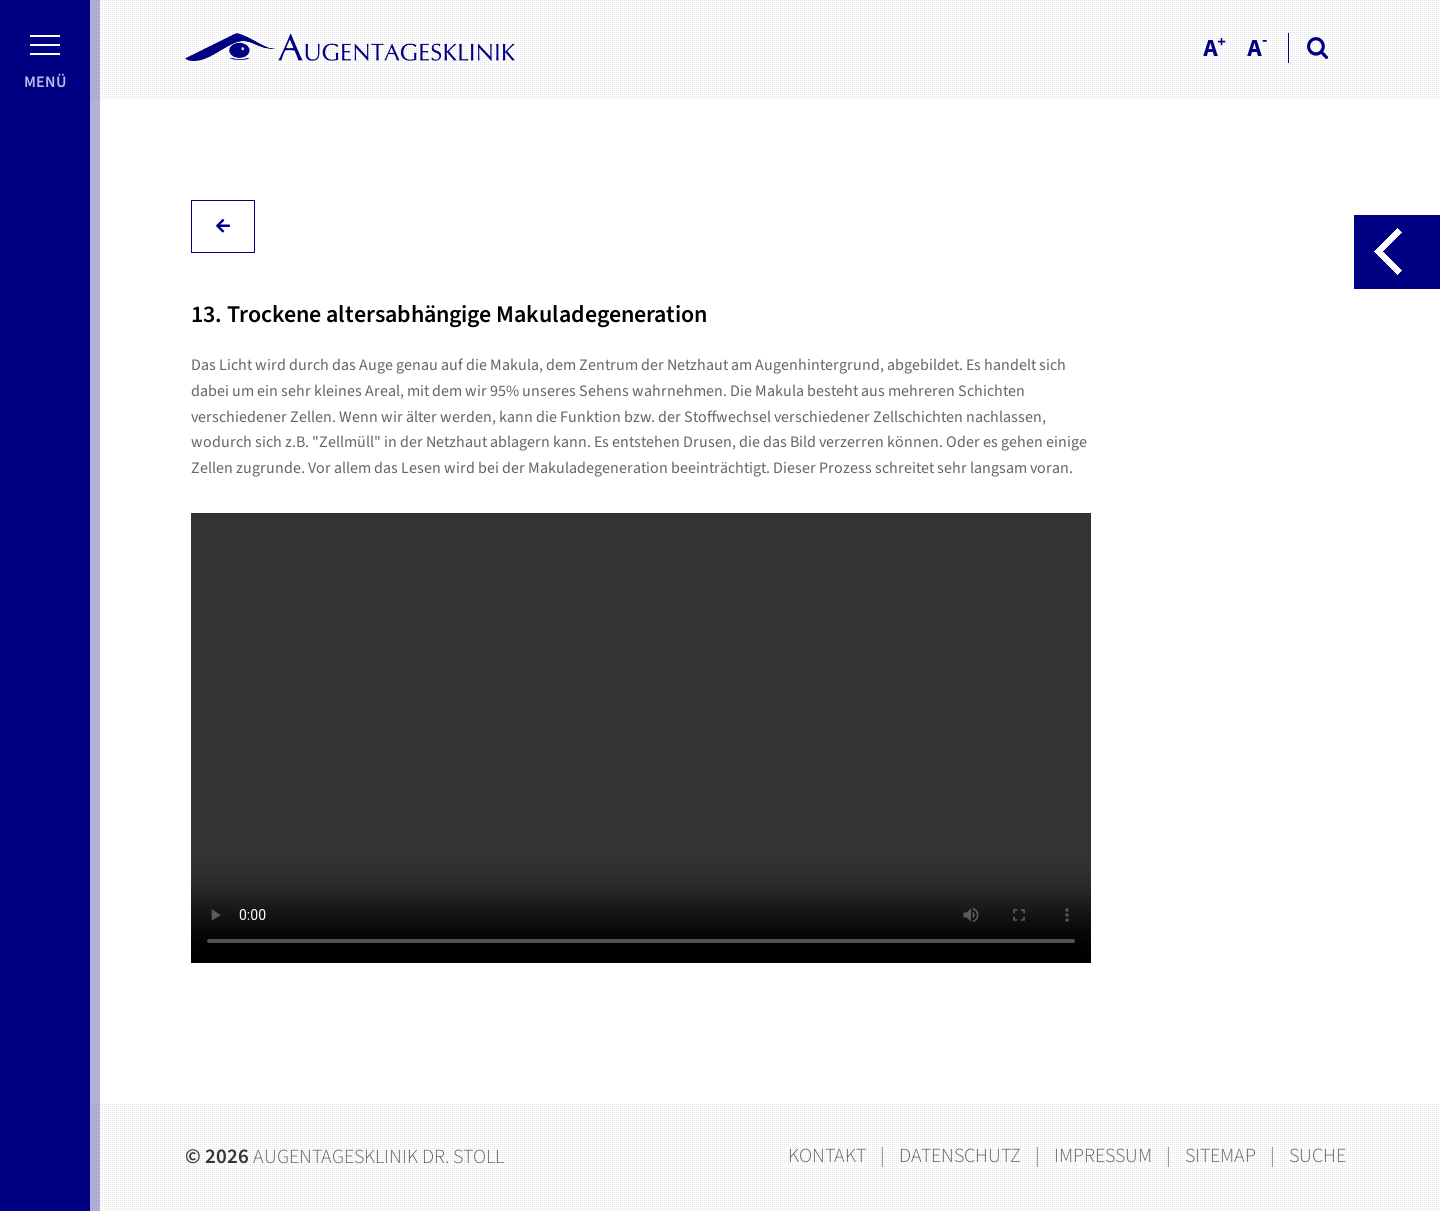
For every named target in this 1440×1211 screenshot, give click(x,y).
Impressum (1103, 1156)
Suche (1317, 1156)
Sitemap (1220, 1156)
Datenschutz (960, 1156)
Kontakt (827, 1156)
